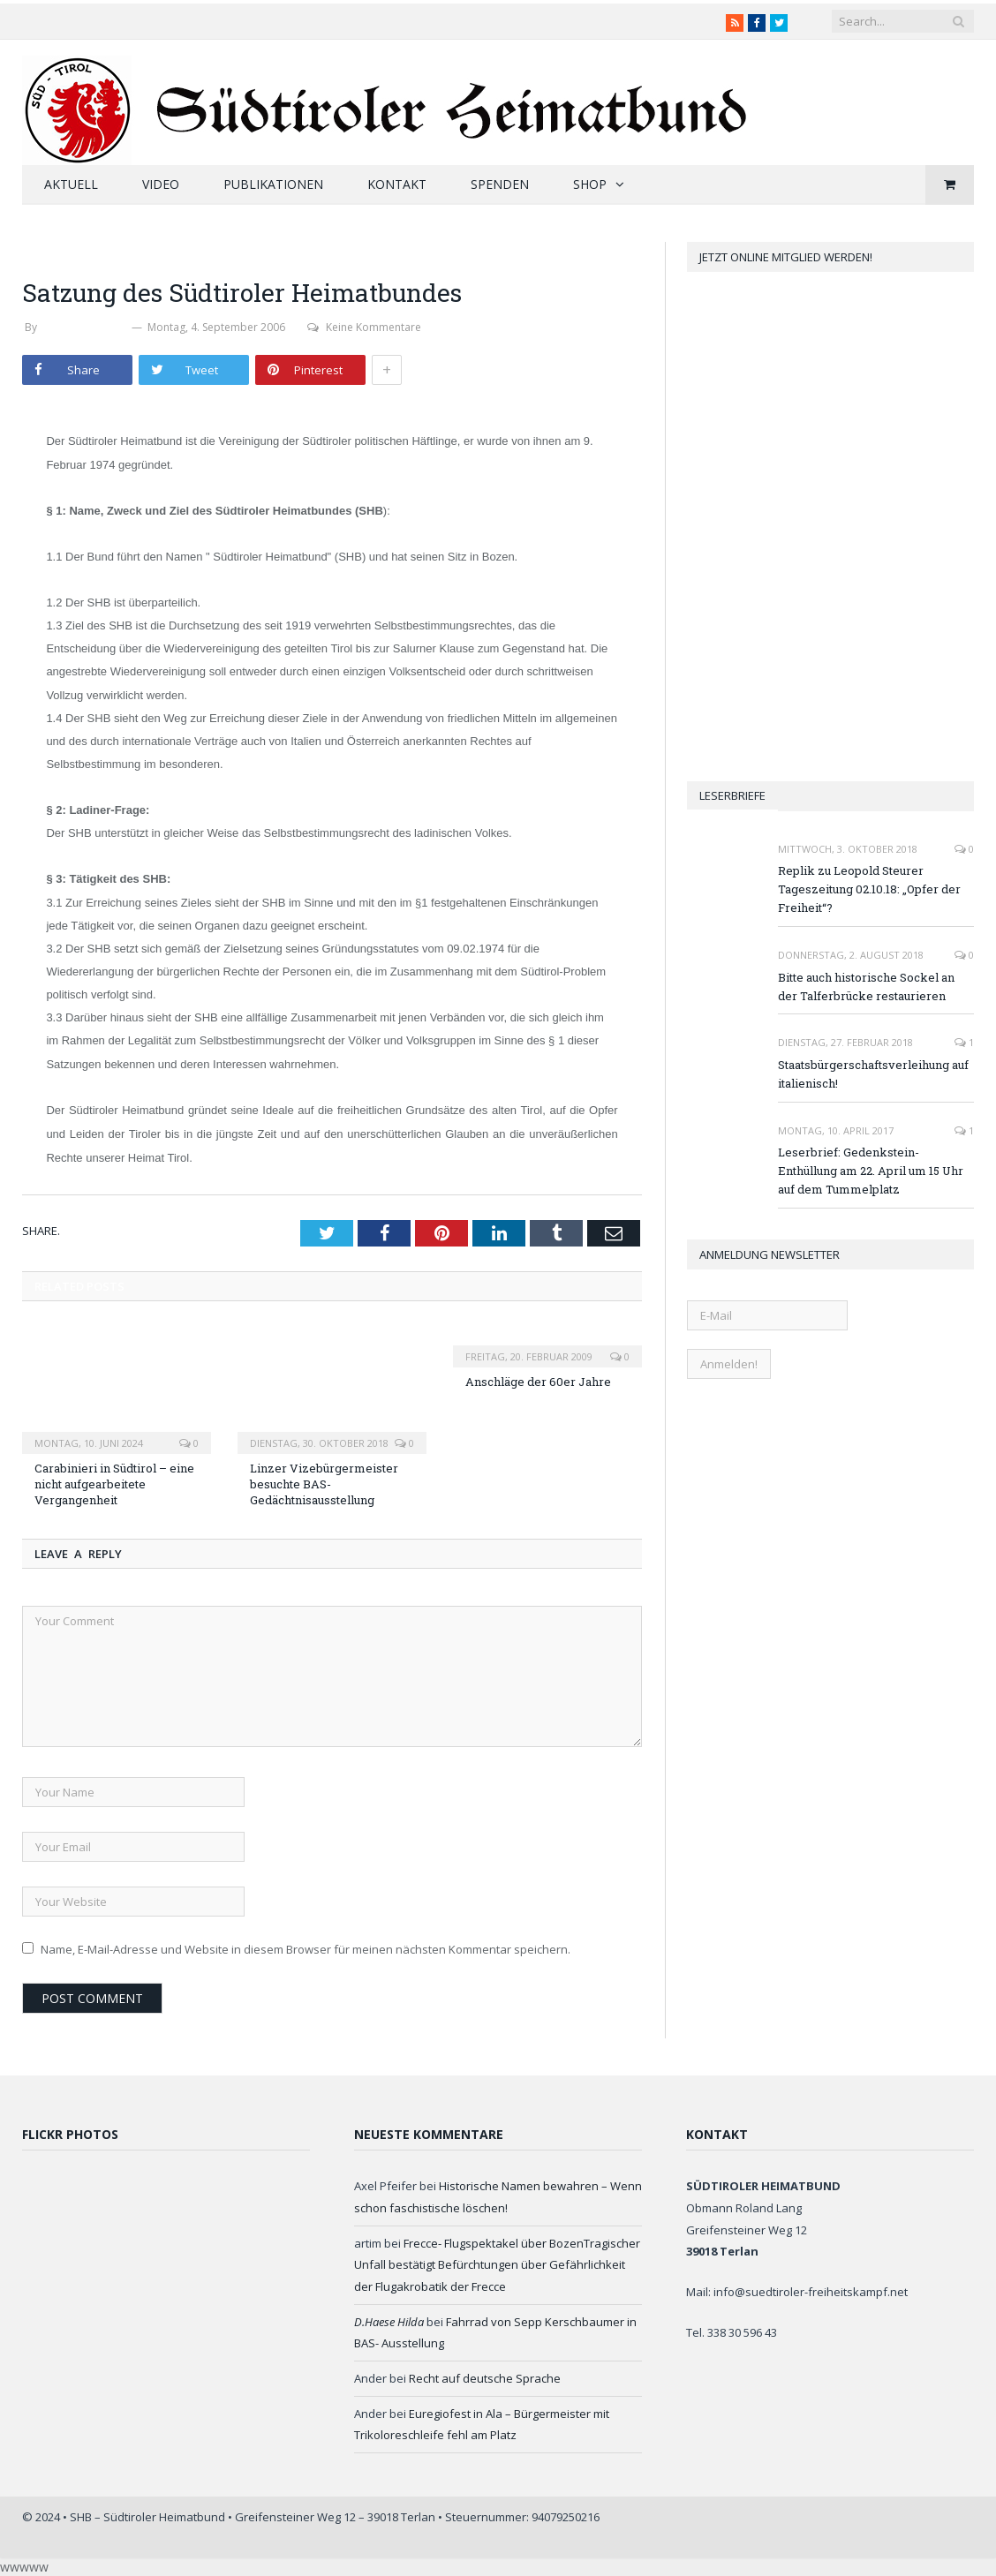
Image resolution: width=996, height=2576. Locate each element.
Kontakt (396, 184)
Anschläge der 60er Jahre (538, 1382)
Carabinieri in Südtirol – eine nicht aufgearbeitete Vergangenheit (114, 1484)
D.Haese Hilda (389, 2322)
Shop (590, 184)
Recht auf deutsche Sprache (485, 2378)
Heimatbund (62, 251)
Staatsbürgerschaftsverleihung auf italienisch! (873, 1074)
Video (160, 184)
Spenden (500, 184)
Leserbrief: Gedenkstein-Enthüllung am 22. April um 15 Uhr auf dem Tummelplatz (870, 1170)
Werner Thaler (84, 327)
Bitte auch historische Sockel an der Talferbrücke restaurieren (866, 986)
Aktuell (71, 184)
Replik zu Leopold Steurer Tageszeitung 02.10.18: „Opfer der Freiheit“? (869, 888)
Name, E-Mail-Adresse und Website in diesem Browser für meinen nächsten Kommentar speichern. (305, 1949)
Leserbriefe (732, 795)
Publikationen (273, 184)
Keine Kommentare (364, 327)
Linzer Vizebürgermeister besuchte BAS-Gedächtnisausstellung (324, 1484)
